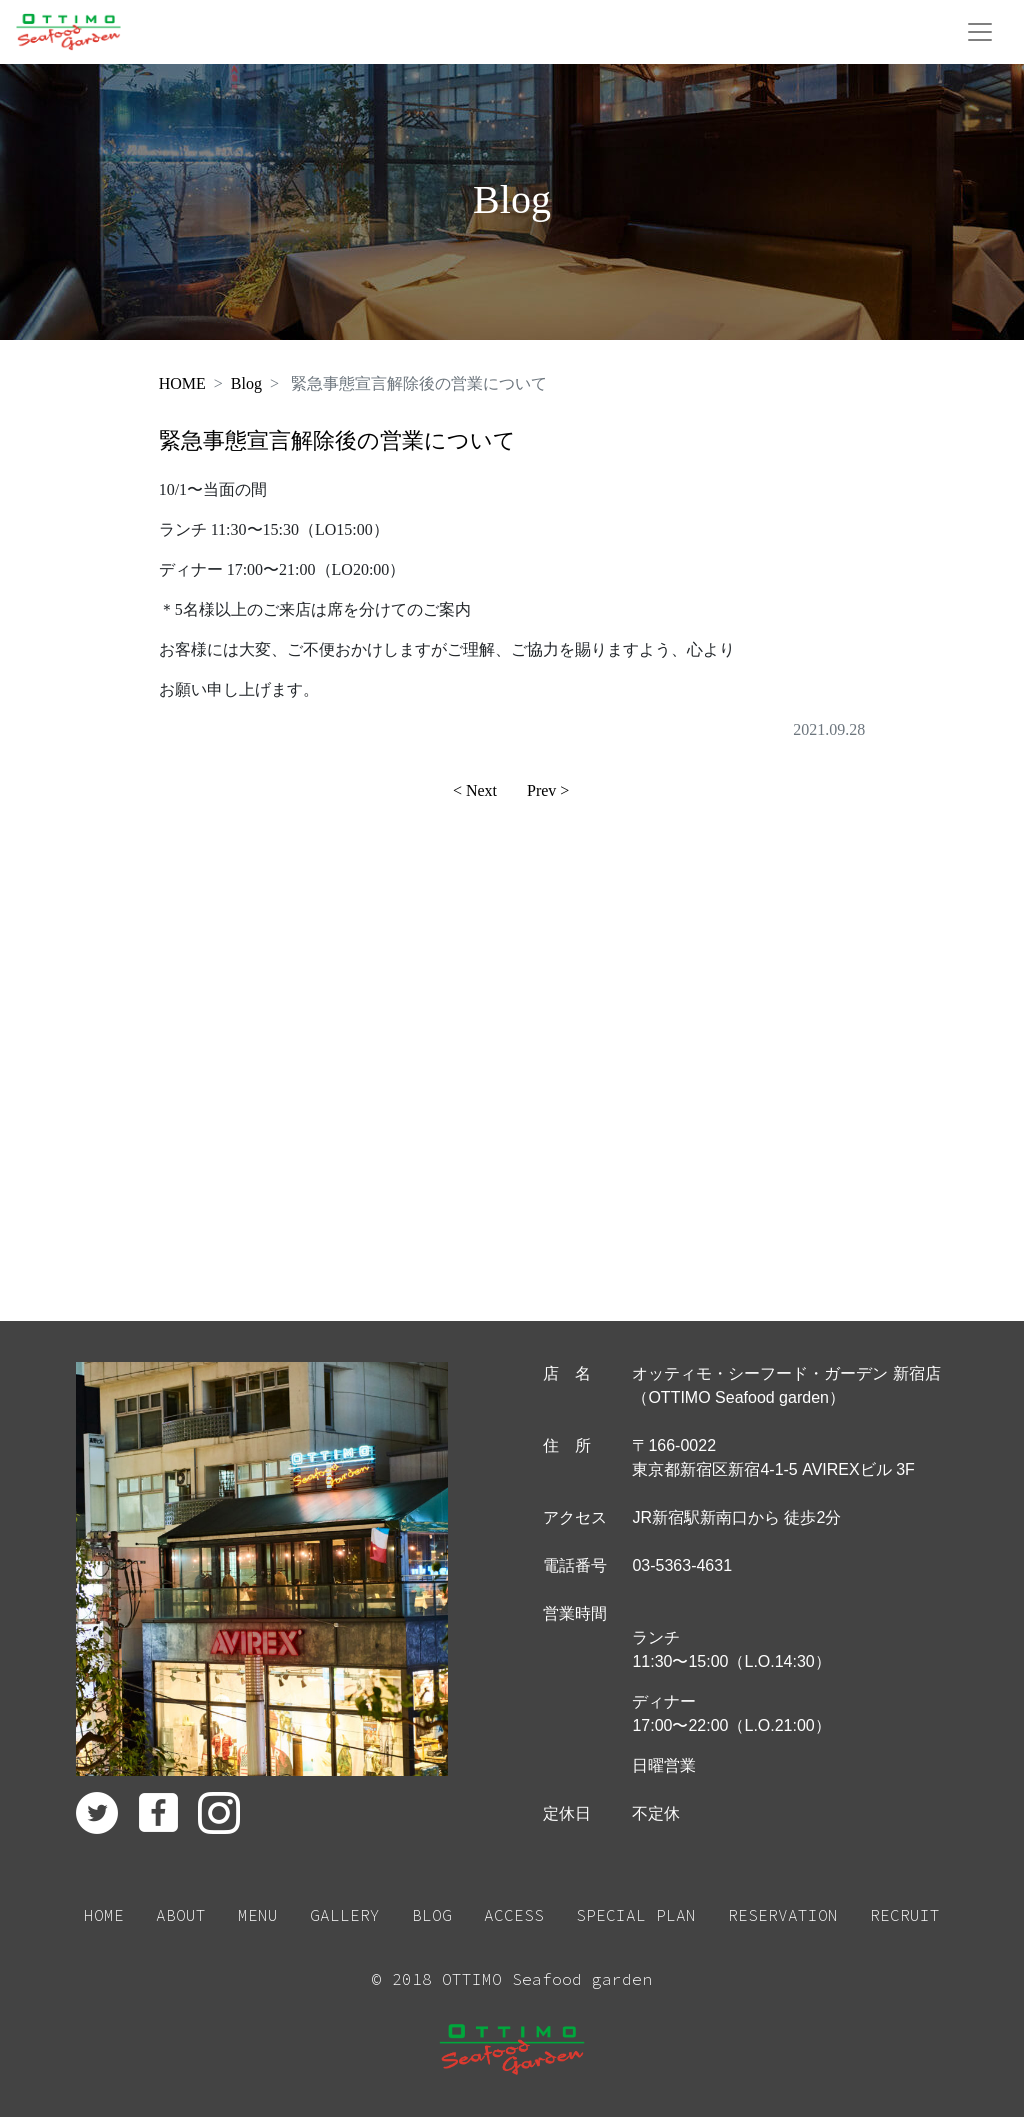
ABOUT (181, 1915)
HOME (182, 383)
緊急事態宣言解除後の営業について (337, 440)
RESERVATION (783, 1915)
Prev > (548, 790)
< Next (475, 790)
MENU (258, 1915)
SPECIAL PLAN (636, 1915)
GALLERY (345, 1915)
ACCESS (514, 1915)
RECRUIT (905, 1915)
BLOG (432, 1915)
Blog (246, 383)
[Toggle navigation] (980, 32)
